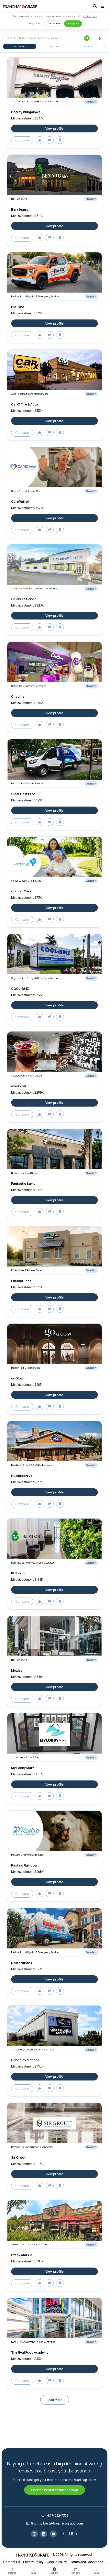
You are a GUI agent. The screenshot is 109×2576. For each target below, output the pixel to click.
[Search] (94, 6)
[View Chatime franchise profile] (54, 710)
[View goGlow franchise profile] (54, 1391)
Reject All (34, 23)
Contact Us (11, 2562)
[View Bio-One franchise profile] (54, 320)
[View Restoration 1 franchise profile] (54, 1976)
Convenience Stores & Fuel (25, 1754)
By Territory (89, 44)
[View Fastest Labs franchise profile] (54, 1294)
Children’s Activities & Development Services (34, 585)
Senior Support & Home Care (26, 487)
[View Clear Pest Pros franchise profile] (54, 807)
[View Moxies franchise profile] (54, 1684)
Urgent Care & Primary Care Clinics (30, 1267)
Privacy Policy (33, 2562)
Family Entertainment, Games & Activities (33, 2338)
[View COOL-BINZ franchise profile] (54, 1002)
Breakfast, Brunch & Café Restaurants (31, 1462)
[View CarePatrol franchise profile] (54, 515)
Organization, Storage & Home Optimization (34, 98)
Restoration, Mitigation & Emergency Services (35, 293)
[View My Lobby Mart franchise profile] (54, 1781)
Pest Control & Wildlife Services (27, 780)
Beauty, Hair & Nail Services (25, 1169)
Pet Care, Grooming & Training (27, 1851)
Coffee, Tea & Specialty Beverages (28, 682)
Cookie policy (90, 16)
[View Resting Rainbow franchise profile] (54, 1878)
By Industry (54, 44)
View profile (54, 125)
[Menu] (102, 6)
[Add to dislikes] (50, 136)
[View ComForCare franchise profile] (54, 904)
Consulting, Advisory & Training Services (32, 2046)
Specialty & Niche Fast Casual (26, 1072)
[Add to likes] (39, 136)
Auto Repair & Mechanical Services (29, 390)
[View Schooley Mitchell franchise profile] (54, 2073)
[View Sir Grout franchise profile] (54, 2171)
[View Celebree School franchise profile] (54, 612)
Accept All (73, 23)
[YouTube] (53, 2533)
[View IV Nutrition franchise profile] (54, 1586)
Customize (53, 23)
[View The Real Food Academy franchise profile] (54, 2366)
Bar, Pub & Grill (19, 195)
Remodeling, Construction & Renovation (32, 2143)
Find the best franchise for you (54, 2490)
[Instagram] (34, 2533)
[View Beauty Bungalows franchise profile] (54, 125)
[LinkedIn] (43, 2533)
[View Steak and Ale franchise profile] (54, 2268)
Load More (54, 2396)
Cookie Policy (57, 2562)
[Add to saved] (60, 136)
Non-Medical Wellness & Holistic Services (32, 1559)
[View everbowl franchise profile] (54, 1099)
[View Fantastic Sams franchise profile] (54, 1197)
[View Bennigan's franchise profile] (54, 223)
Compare (22, 137)
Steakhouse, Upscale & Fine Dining (29, 2241)
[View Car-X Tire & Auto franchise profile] (54, 417)
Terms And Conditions (86, 2562)
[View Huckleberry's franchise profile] (54, 1489)
